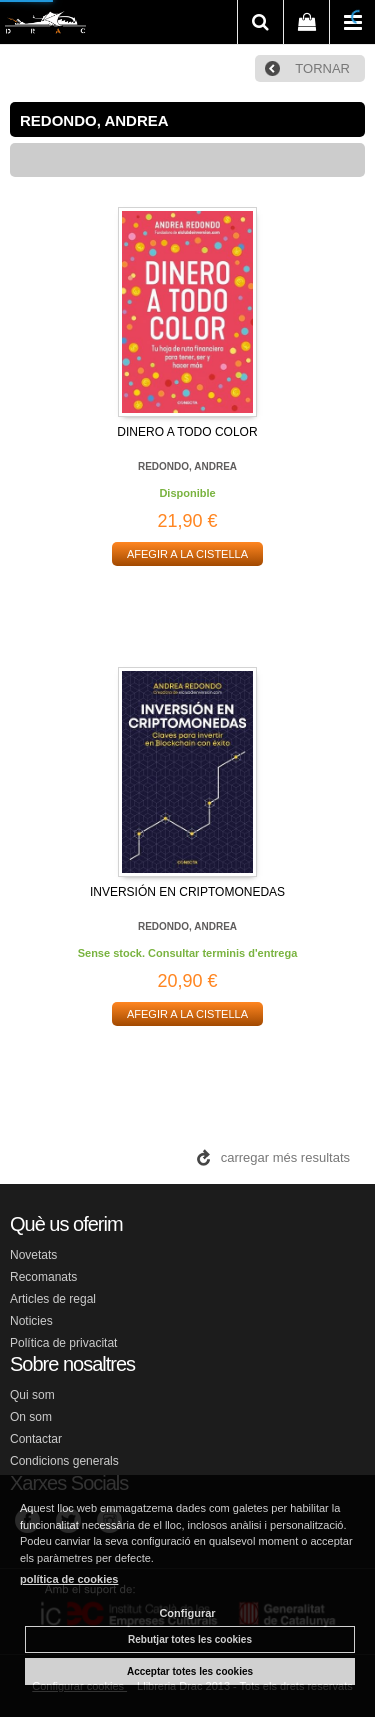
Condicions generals (64, 1461)
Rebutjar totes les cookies (190, 1639)
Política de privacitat (63, 1343)
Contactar (36, 1439)
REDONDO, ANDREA (187, 466)
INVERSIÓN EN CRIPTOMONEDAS (187, 892)
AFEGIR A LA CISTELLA (187, 554)
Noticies (31, 1321)
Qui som (32, 1395)
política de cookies (69, 1579)
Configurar (187, 1613)
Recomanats (43, 1277)
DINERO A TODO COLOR (187, 432)
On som (31, 1417)
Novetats (33, 1255)
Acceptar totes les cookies (190, 1671)
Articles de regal (53, 1299)
